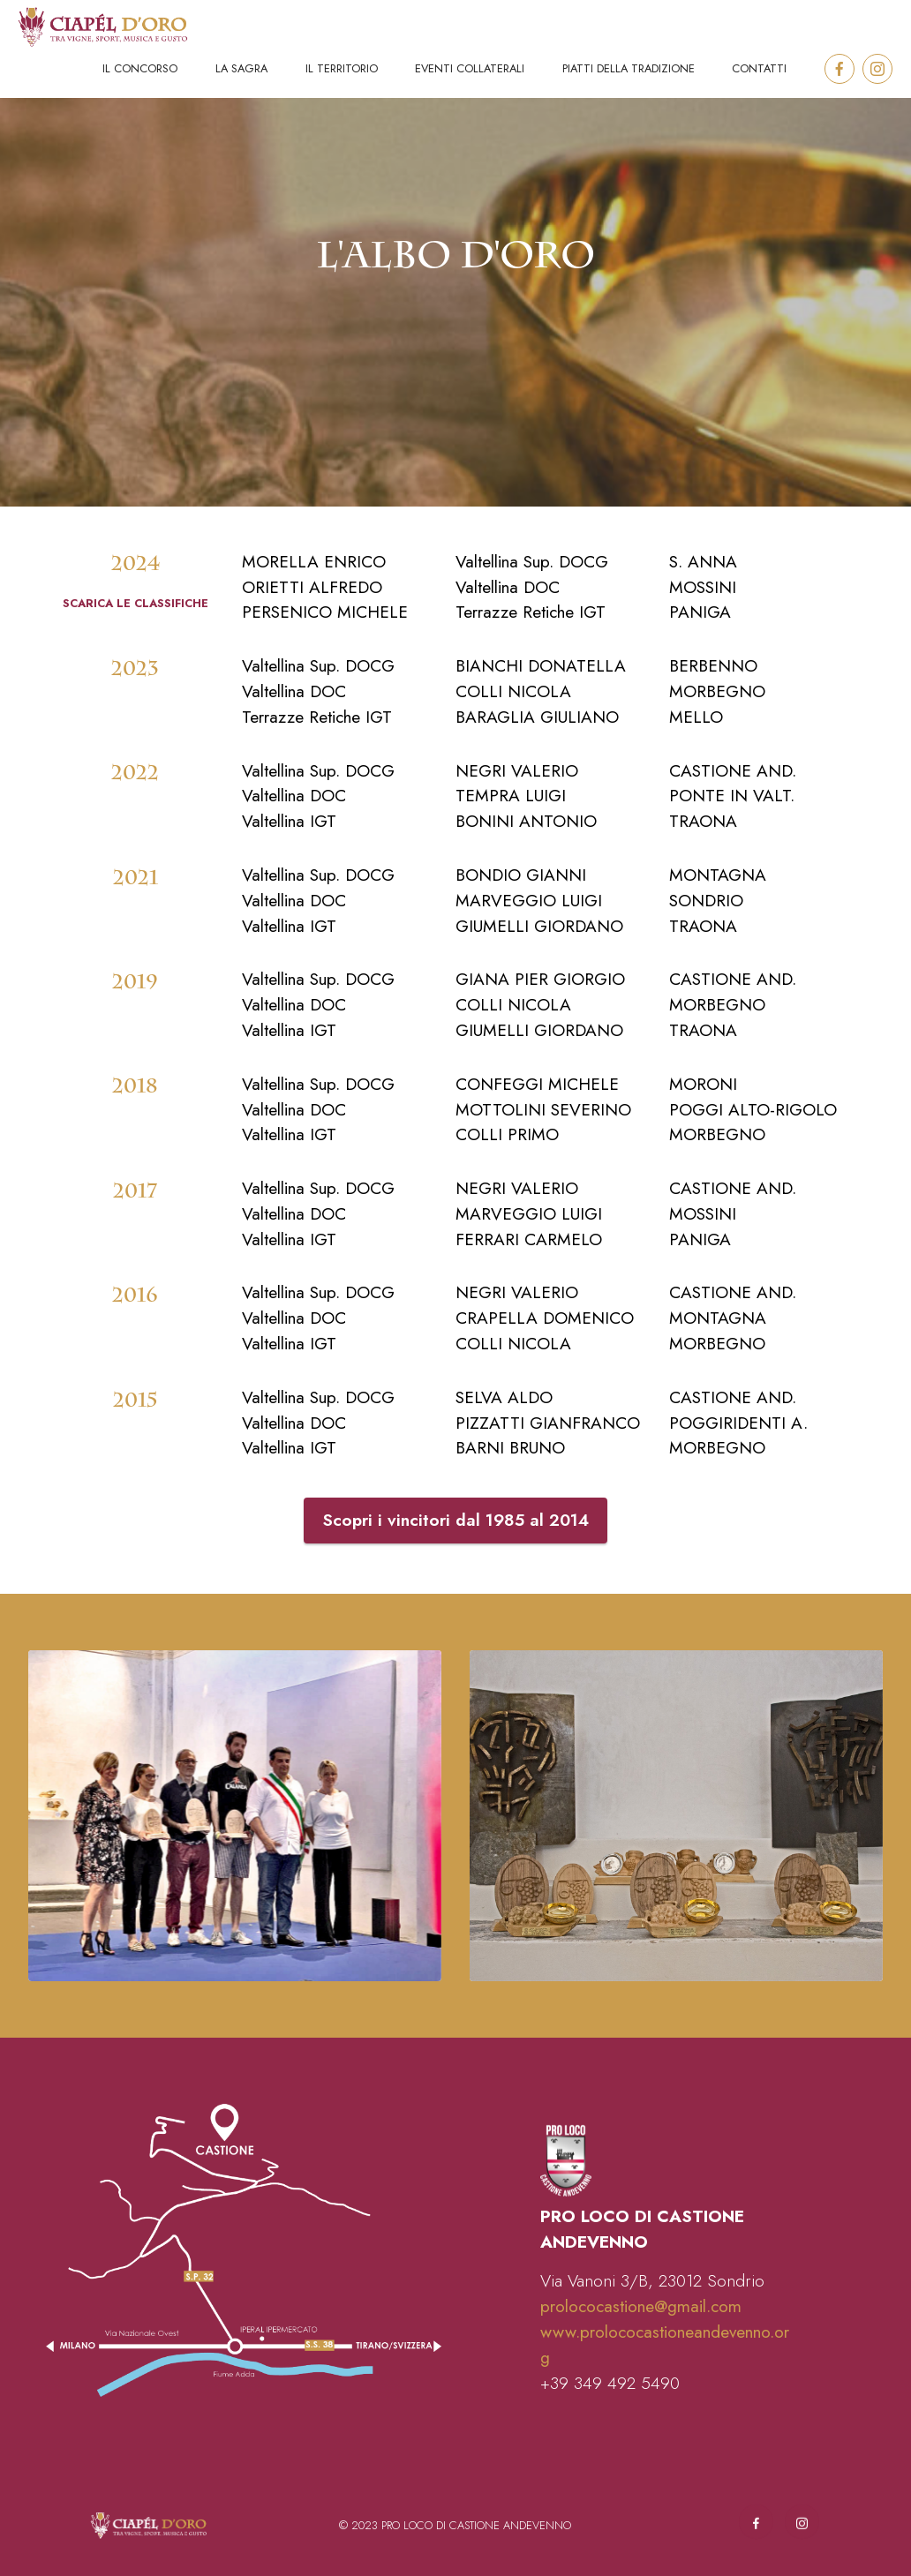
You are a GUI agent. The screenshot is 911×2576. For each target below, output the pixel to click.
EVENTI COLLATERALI (469, 68)
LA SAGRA (241, 68)
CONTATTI (759, 68)
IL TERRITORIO (341, 68)
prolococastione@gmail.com (641, 2352)
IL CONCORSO (139, 68)
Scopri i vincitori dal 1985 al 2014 (455, 1567)
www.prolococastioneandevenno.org (664, 2391)
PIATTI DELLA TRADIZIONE (628, 68)
